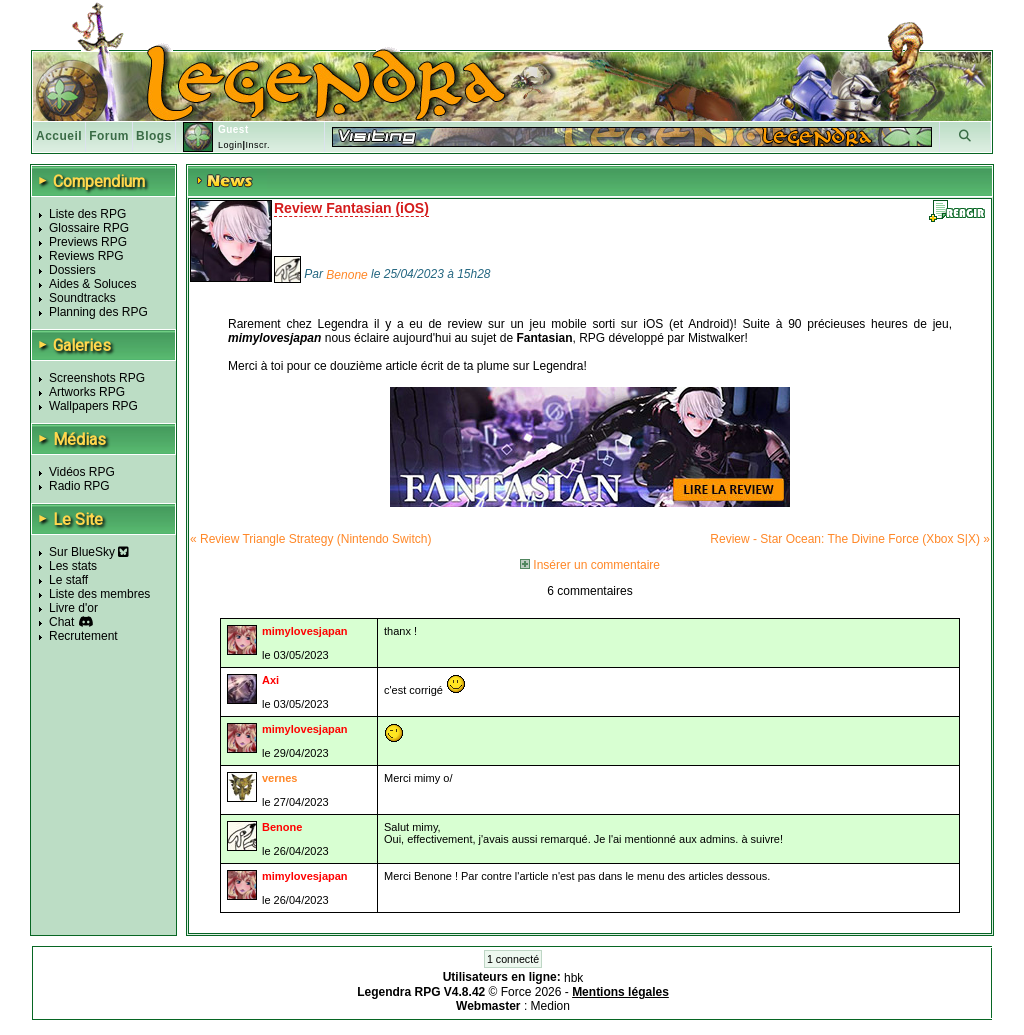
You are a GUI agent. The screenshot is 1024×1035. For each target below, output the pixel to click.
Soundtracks (82, 298)
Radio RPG (79, 486)
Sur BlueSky (89, 552)
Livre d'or (73, 608)
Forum (109, 136)
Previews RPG (88, 242)
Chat (61, 622)
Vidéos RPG (82, 472)
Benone (346, 275)
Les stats (73, 566)
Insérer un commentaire (590, 565)
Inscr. (257, 145)
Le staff (68, 580)
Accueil (59, 136)
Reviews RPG (86, 256)
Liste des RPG (87, 214)
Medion (550, 1006)
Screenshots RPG (97, 378)
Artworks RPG (87, 392)
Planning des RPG (98, 312)
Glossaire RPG (89, 228)
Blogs (154, 136)
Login (230, 145)
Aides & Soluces (92, 284)
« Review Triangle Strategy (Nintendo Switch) (310, 539)
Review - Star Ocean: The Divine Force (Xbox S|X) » (850, 539)
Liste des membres (99, 594)
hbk (573, 978)
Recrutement (83, 636)
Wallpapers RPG (93, 406)
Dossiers (72, 270)
